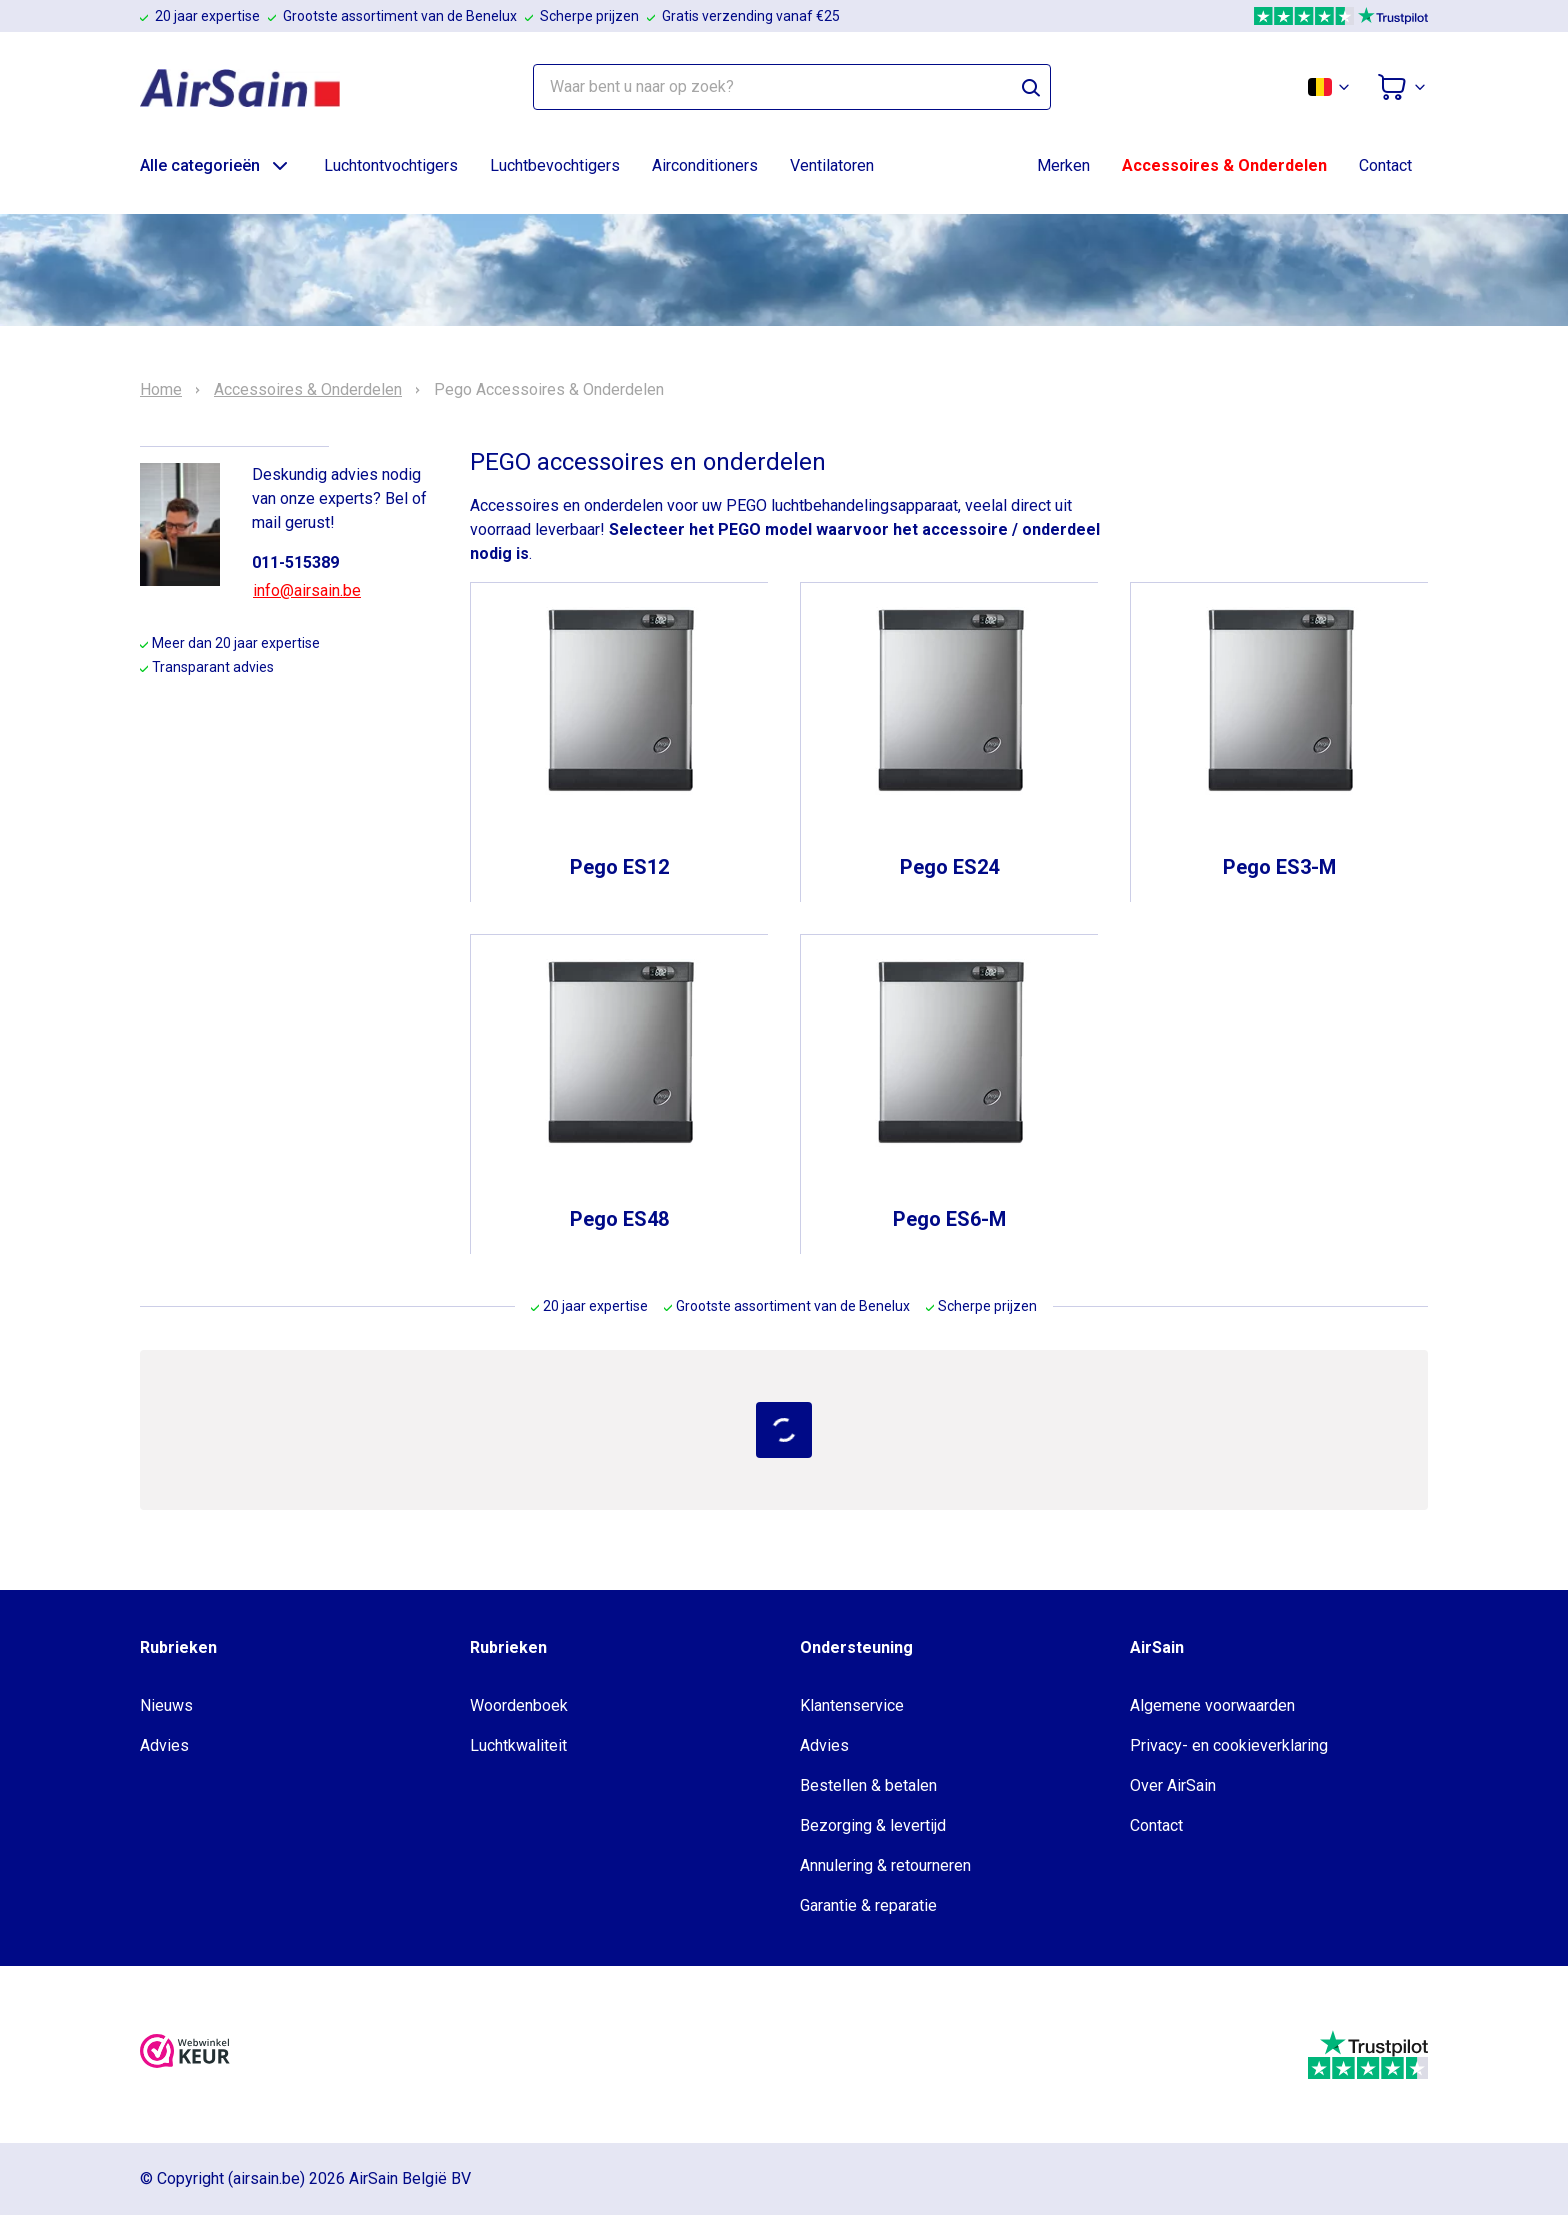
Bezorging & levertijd (873, 1825)
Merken (1063, 165)
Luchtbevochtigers (555, 165)
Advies (164, 1745)
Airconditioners (705, 165)
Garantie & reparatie (868, 1905)
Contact (1385, 165)
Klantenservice (852, 1705)
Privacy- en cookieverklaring (1229, 1745)
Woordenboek (519, 1705)
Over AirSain (1173, 1785)
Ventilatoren (832, 165)
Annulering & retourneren (885, 1865)
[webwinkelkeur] (185, 2054)
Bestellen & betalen (868, 1785)
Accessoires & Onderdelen (1224, 165)
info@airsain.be (307, 590)
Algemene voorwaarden (1212, 1705)
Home (161, 390)
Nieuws (166, 1705)
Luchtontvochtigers (391, 165)
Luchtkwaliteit (518, 1745)
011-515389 (295, 562)
